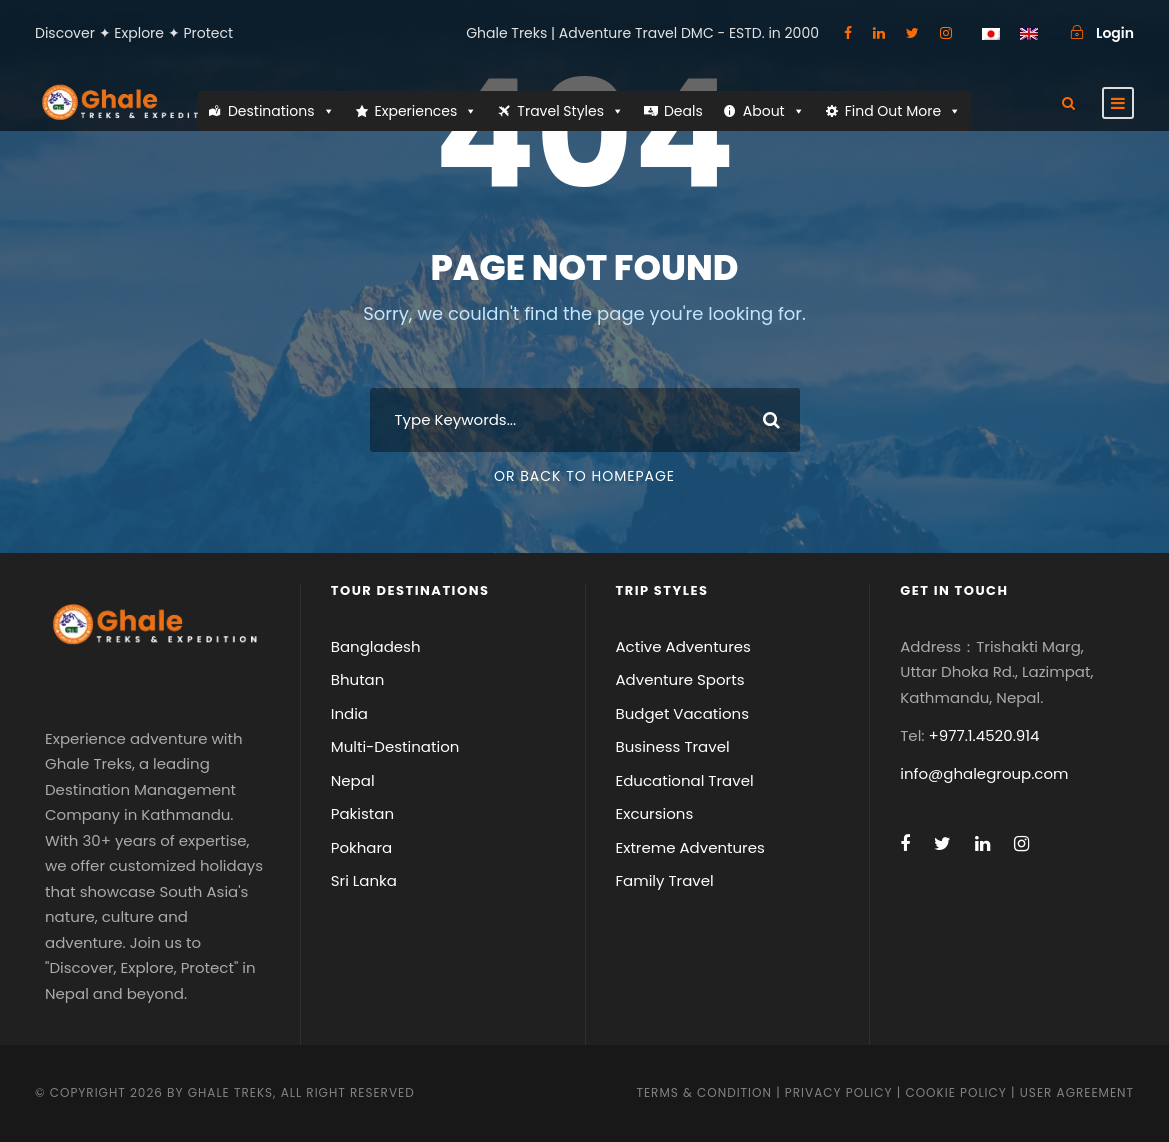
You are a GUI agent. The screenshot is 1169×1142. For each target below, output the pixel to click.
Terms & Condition (703, 1092)
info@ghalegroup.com (984, 773)
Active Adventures (683, 646)
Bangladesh (376, 646)
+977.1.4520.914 (984, 735)
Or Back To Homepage (584, 476)
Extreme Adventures (690, 847)
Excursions (655, 813)
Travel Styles (570, 111)
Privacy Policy (839, 1092)
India (349, 713)
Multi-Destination (395, 746)
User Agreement (1077, 1092)
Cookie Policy (955, 1092)
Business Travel (673, 746)
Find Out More (903, 111)
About (774, 111)
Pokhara (362, 847)
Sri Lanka (364, 880)
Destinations (281, 111)
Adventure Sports (680, 679)
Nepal (353, 780)
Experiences (426, 111)
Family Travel (665, 880)
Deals (683, 111)
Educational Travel (685, 780)
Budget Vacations (683, 713)
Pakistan (362, 813)
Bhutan (358, 679)
